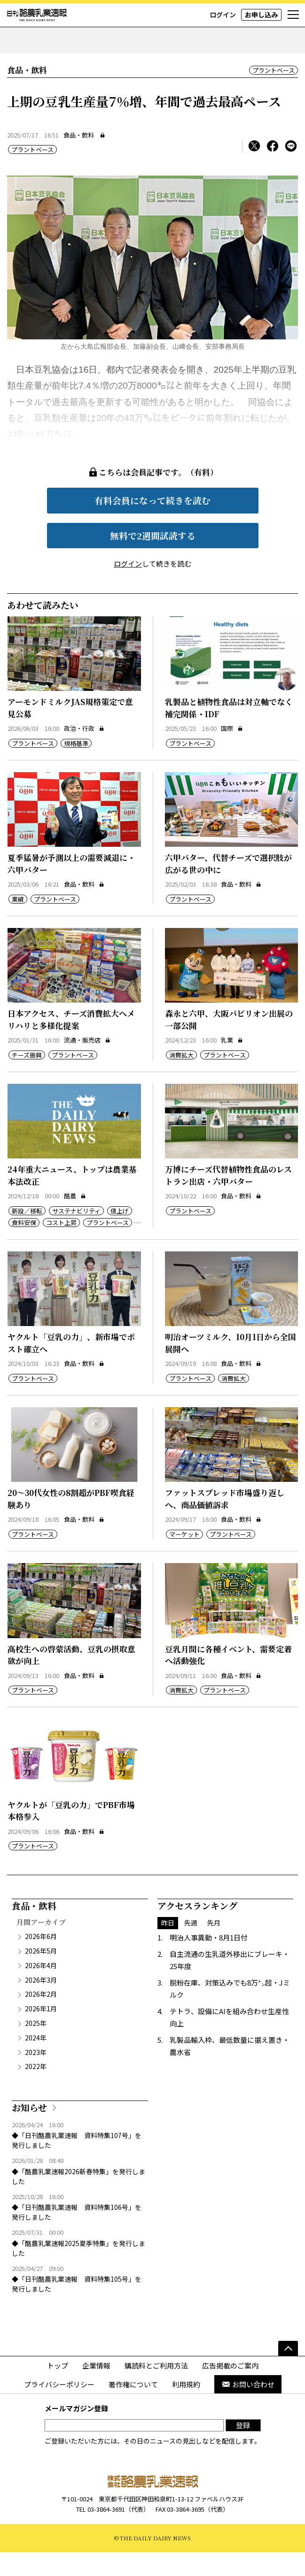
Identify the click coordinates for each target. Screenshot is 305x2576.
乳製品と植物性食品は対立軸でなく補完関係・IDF (229, 732)
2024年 (36, 2061)
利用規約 (186, 2408)
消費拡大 (181, 1078)
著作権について (133, 2408)
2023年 (36, 2076)
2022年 (36, 2090)
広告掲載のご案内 (230, 2389)
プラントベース (273, 94)
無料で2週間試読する (153, 559)
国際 (232, 752)
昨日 (167, 1946)
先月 (213, 1946)
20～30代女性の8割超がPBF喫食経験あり (71, 1522)
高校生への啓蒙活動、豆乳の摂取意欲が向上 (71, 1679)
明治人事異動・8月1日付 (209, 1961)
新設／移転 (27, 1234)
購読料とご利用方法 (156, 2389)
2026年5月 (41, 1974)
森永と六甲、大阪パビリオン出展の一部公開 (229, 1043)
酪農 (75, 1219)
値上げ (119, 1234)
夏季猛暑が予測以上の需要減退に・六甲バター (71, 887)
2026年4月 (41, 1989)
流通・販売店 (87, 1063)
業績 (18, 923)
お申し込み (261, 14)
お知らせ (29, 2131)
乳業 (232, 1063)
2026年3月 (41, 2004)
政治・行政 (84, 752)
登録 (243, 2449)
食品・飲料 (78, 158)
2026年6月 (41, 1960)
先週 (190, 1946)
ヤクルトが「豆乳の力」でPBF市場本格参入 (71, 1835)
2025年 (36, 2047)
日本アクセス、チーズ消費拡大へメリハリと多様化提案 (71, 1043)
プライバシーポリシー (59, 2408)
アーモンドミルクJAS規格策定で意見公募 (70, 732)
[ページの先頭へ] (288, 2372)
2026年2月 (41, 2018)
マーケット (184, 1558)
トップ (57, 2389)
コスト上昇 (61, 1246)
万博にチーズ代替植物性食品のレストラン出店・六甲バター (228, 1199)
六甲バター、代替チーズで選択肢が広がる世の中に (228, 887)
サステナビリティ (76, 1234)
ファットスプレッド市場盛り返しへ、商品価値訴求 (224, 1522)
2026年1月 (41, 2032)
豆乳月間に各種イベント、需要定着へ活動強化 (228, 1679)
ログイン (223, 14)
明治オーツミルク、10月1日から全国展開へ (230, 1367)
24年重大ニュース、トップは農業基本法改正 (72, 1199)
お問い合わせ (247, 2408)
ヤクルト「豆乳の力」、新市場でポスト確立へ (71, 1367)
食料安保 (24, 1246)
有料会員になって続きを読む (152, 524)
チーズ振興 (27, 1078)
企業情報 (96, 2389)
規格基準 (76, 767)
